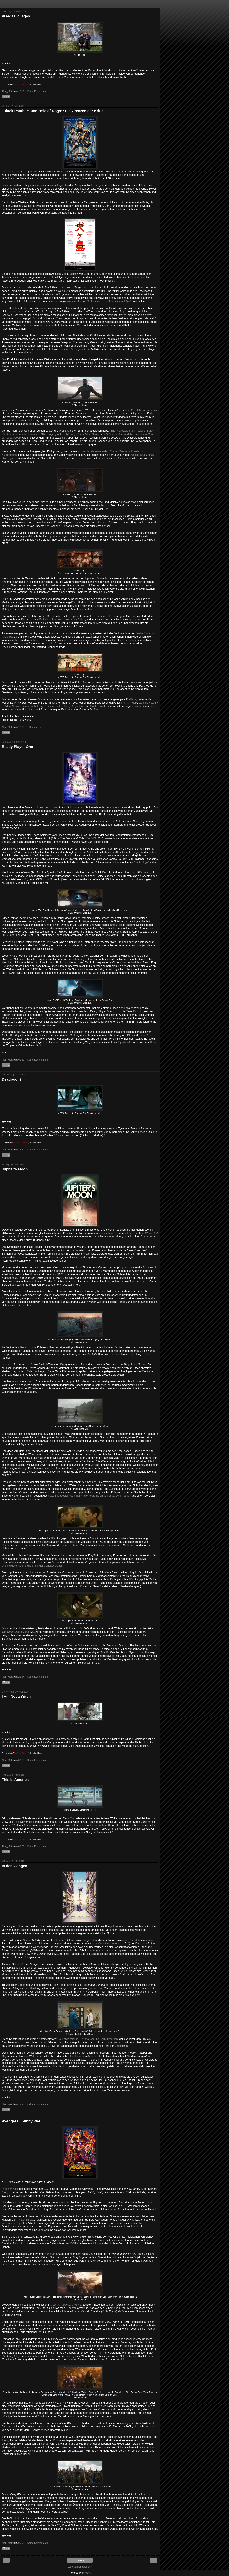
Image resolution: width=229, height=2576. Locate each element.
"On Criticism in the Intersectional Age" (108, 301)
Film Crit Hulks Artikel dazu (141, 410)
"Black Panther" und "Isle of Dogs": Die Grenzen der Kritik (52, 111)
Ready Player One (17, 747)
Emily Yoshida (45, 706)
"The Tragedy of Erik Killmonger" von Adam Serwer (70, 434)
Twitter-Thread (25, 2219)
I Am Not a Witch (16, 1696)
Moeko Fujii (40, 640)
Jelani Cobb (29, 706)
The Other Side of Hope (16, 1631)
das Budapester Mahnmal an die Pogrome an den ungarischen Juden (90, 1495)
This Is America (15, 1780)
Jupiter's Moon (15, 1169)
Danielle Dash (138, 454)
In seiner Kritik (10, 2188)
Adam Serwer (12, 706)
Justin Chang (143, 633)
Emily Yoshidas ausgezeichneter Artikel (62, 619)
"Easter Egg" (141, 862)
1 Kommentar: (34, 727)
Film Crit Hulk (129, 702)
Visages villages (16, 16)
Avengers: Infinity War (21, 2121)
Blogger (86, 2572)
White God (151, 1233)
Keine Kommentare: (38, 91)
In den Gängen (14, 1866)
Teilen (6, 96)
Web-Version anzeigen (80, 2566)
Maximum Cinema (21, 84)
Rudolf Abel (145, 1035)
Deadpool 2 (12, 1079)
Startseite (80, 2560)
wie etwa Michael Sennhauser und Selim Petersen (88, 2039)
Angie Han (8, 636)
